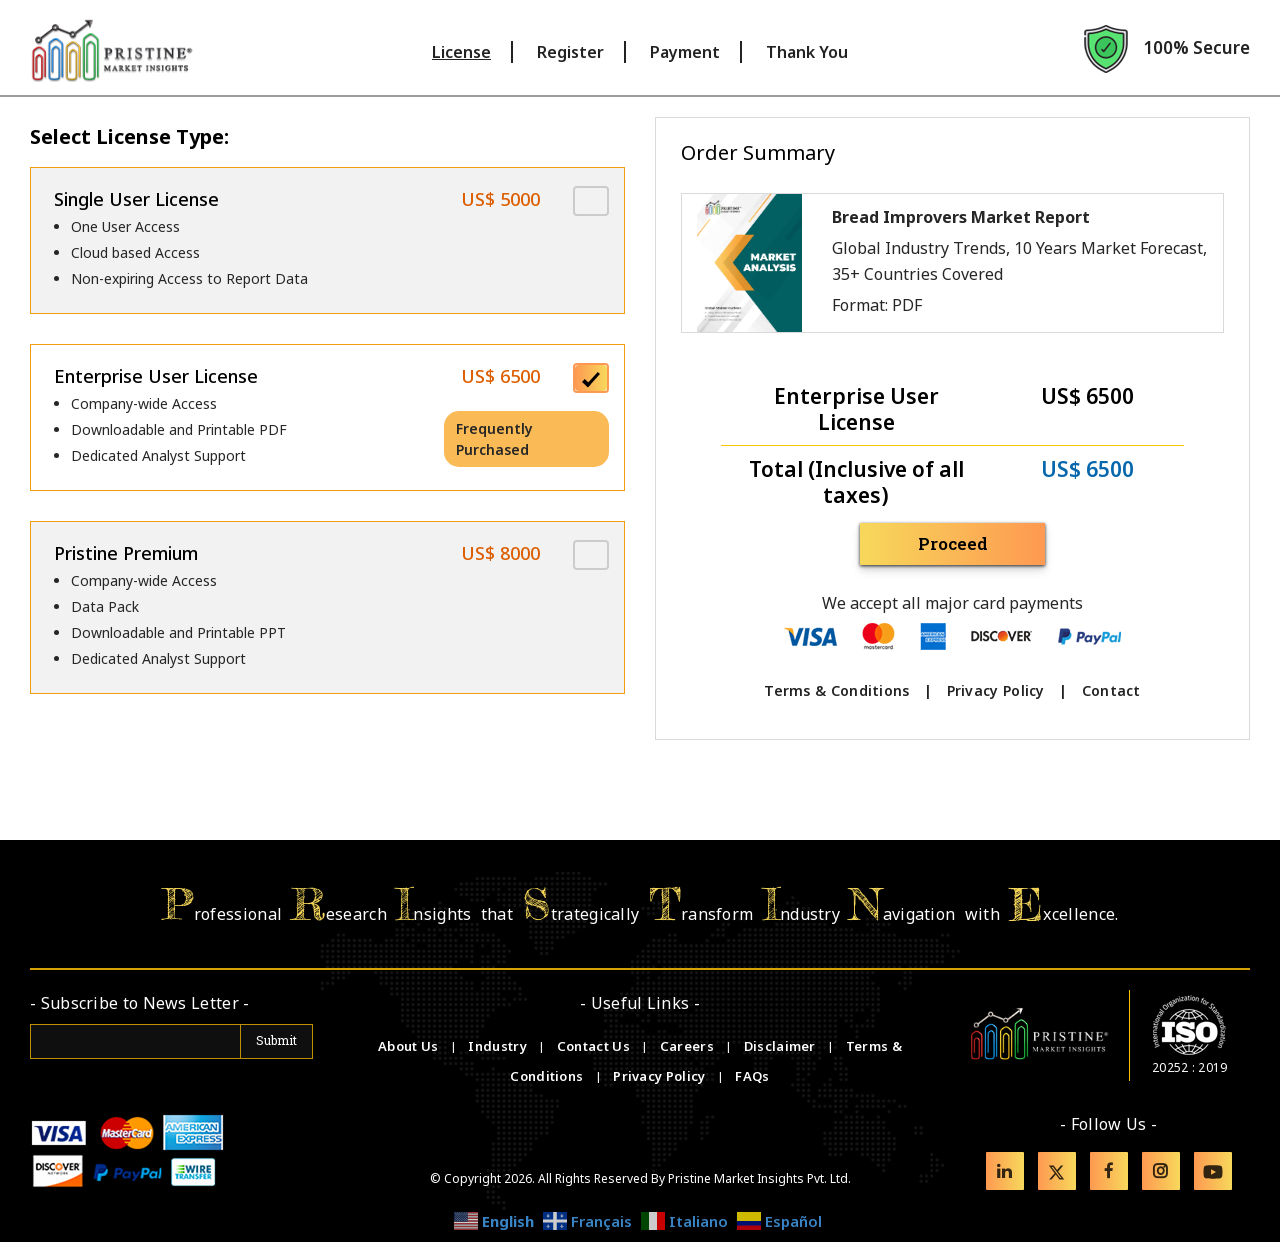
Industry (497, 1046)
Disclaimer (781, 1046)
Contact (1111, 690)
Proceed (953, 543)
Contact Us (595, 1046)
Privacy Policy (996, 690)
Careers (688, 1046)
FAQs (752, 1076)
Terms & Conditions (836, 690)
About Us (410, 1046)
